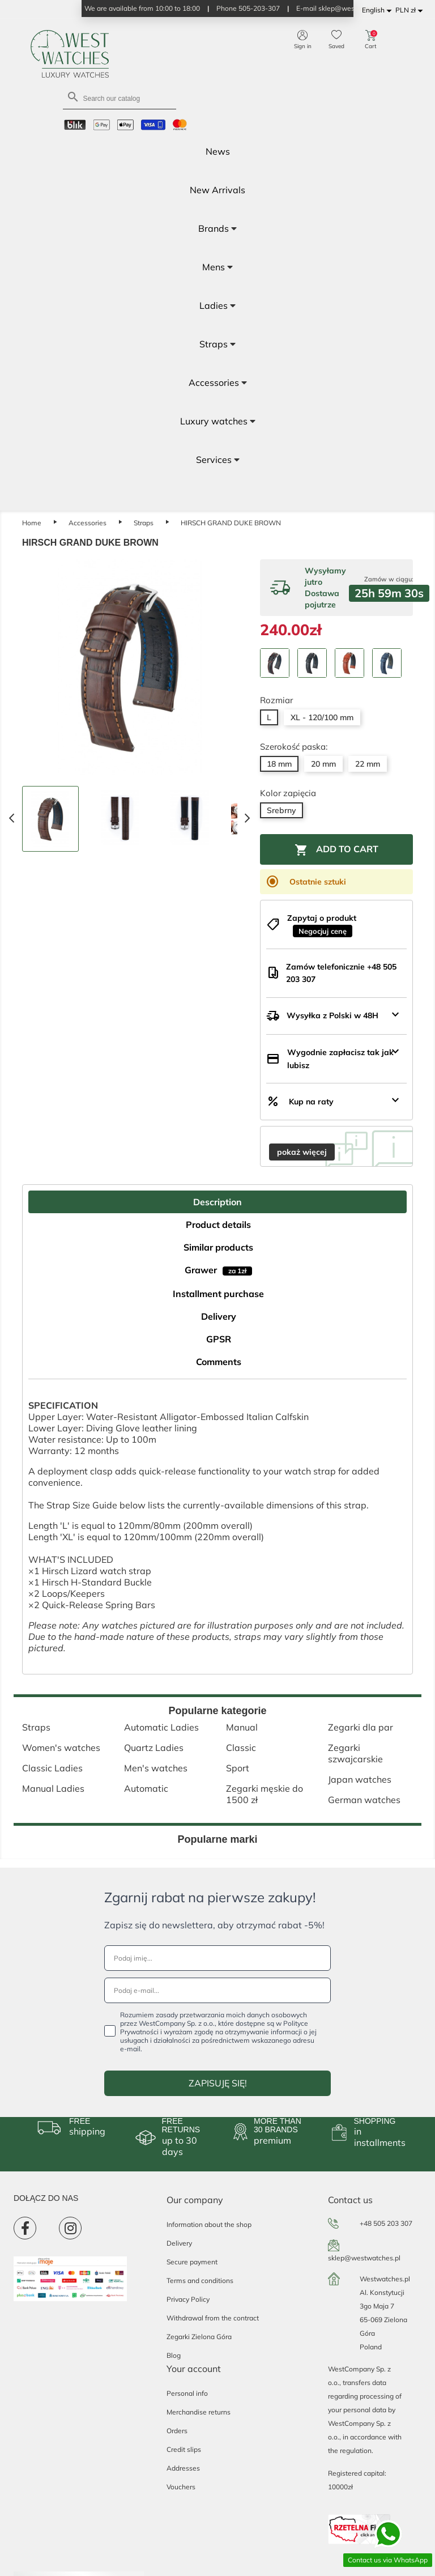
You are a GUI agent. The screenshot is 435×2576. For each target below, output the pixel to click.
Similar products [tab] (218, 1247)
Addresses (183, 2468)
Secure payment (192, 2262)
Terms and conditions (200, 2280)
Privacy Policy (188, 2299)
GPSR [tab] (218, 1339)
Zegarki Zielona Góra (199, 2336)
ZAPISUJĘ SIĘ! (218, 2083)
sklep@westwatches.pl (364, 2258)
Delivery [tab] (218, 1316)
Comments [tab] (218, 1361)
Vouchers (181, 2487)
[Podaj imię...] (217, 1958)
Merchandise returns (199, 2412)
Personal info (187, 2393)
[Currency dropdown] (411, 10)
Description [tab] (217, 1202)
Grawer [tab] (218, 1270)
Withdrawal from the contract (213, 2318)
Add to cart (336, 850)
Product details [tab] (218, 1224)
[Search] (119, 97)
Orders (177, 2430)
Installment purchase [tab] (218, 1293)
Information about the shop (209, 2224)
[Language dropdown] (378, 10)
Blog (174, 2355)
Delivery (179, 2243)
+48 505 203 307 (386, 2223)
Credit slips (184, 2449)
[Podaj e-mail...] (217, 1990)
